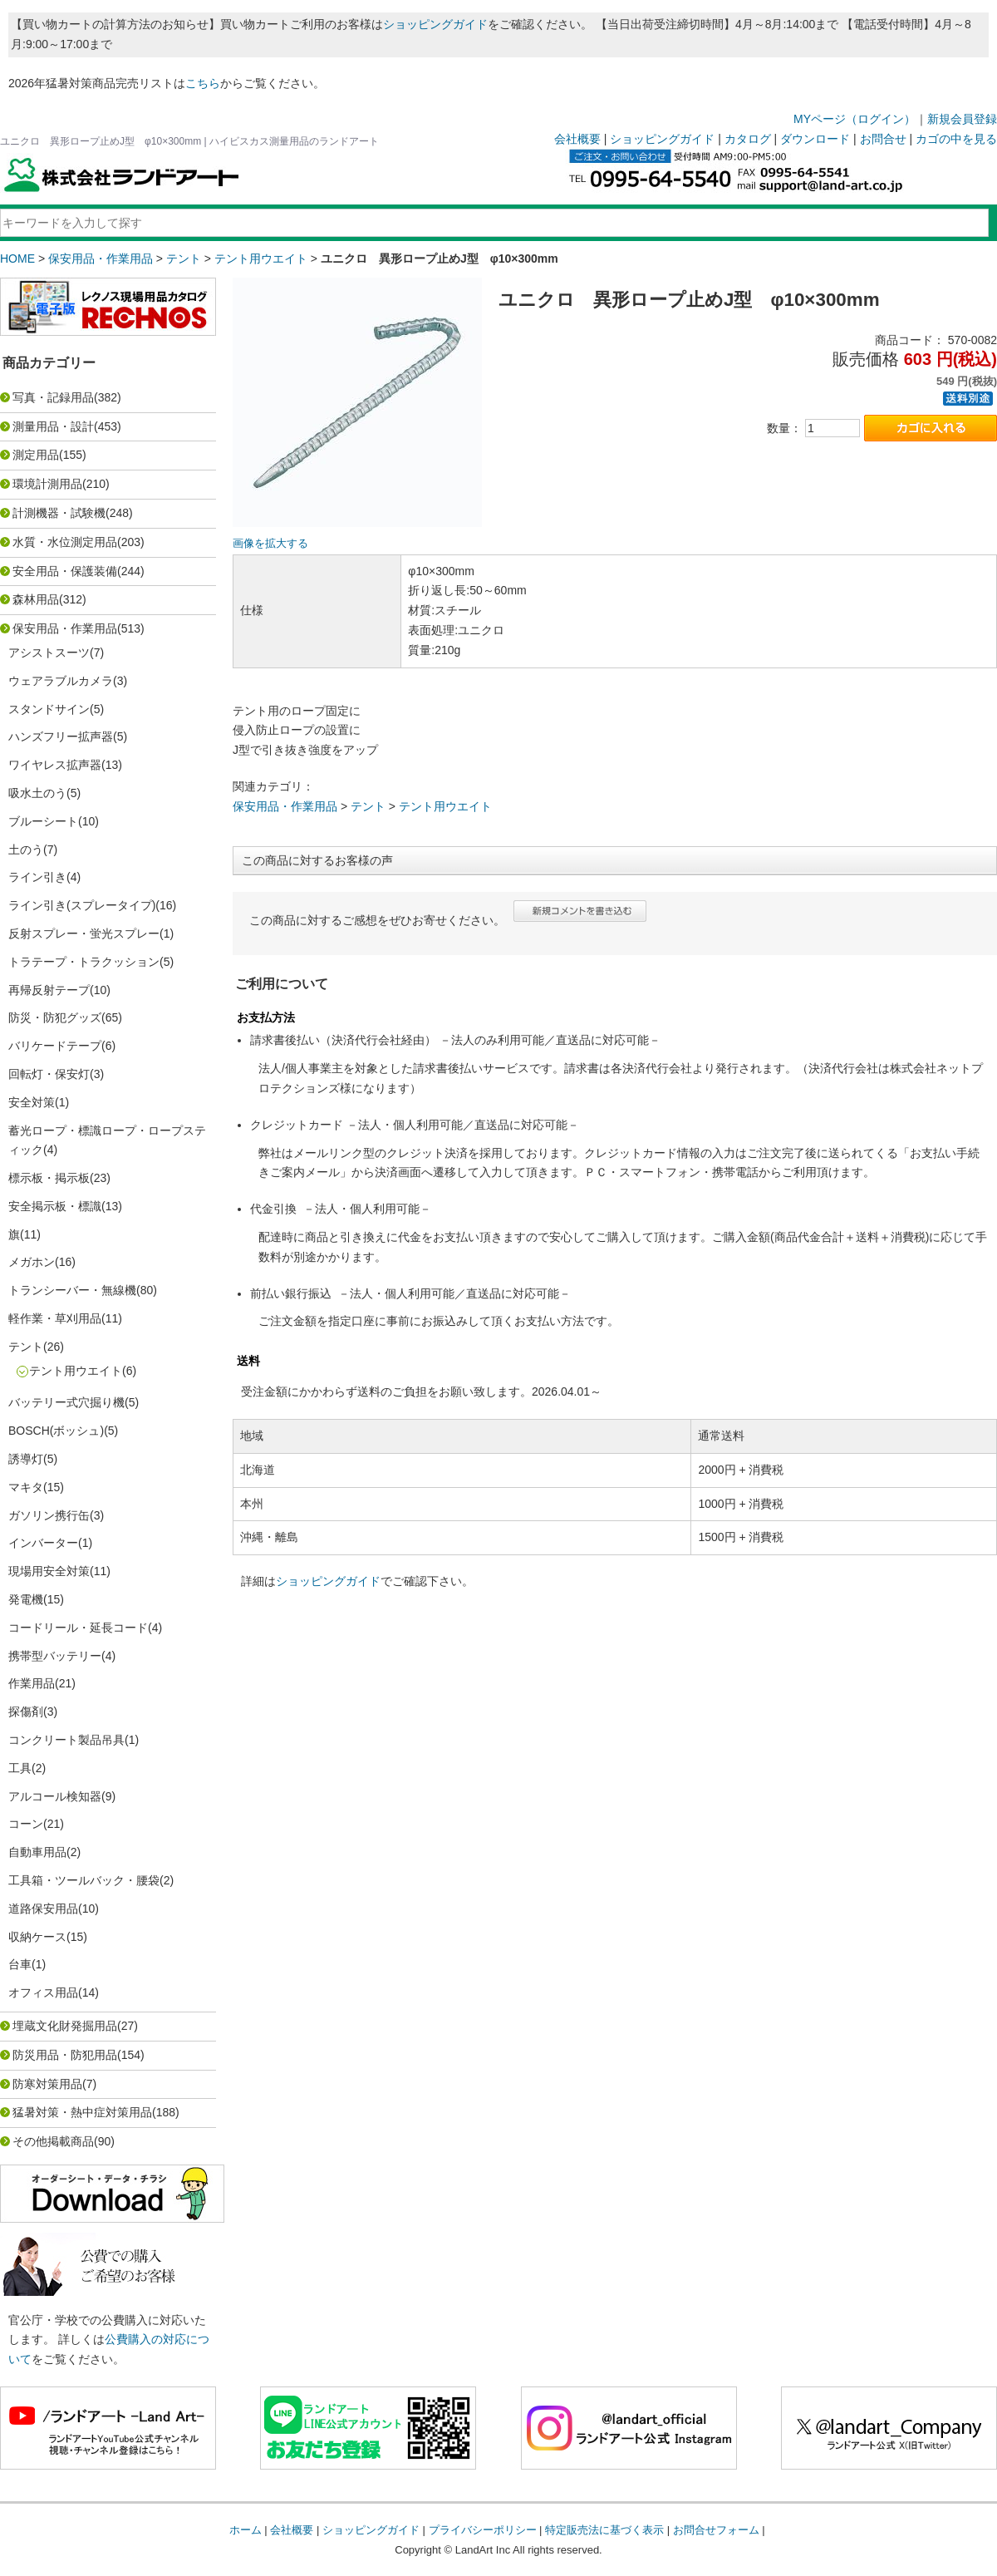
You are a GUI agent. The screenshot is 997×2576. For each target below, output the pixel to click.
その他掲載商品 (53, 2141)
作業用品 (31, 1683)
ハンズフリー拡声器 (60, 736)
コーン (25, 1823)
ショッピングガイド (435, 24)
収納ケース (37, 1936)
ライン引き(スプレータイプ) (81, 905)
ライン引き (37, 877)
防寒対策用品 (47, 2084)
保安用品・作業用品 (100, 258)
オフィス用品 (43, 1992)
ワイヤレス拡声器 (54, 764)
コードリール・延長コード (78, 1627)
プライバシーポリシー (483, 2530)
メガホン (31, 1261)
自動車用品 (37, 1852)
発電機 (25, 1599)
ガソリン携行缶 (49, 1515)
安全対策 (31, 1102)
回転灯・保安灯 (49, 1074)
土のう (25, 849)
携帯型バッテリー (54, 1655)
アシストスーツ (49, 652)
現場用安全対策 (49, 1571)
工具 (20, 1768)
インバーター (43, 1542)
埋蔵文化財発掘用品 (64, 2025)
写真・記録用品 (53, 397)
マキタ (25, 1487)
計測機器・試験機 (59, 513)
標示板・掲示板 (49, 1178)
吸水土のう (37, 793)
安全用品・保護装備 (64, 571)
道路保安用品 (43, 1908)
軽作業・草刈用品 (54, 1318)
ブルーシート (43, 821)
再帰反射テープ (49, 990)
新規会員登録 (962, 119)
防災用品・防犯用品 (64, 2054)
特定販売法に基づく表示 (604, 2530)
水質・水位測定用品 (64, 542)
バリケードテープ (54, 1045)
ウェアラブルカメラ (60, 680)
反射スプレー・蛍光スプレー (84, 933)
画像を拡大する (270, 543)
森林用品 (35, 599)
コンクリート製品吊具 (66, 1739)
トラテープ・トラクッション (84, 961)
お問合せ (883, 138)
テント (183, 258)
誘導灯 (25, 1458)
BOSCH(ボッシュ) (56, 1430)
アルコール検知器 (54, 1796)
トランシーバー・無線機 (72, 1290)
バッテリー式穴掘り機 (66, 1402)
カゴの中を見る (956, 138)
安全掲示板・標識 (54, 1206)
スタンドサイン (49, 709)
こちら (202, 83)
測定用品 (35, 454)
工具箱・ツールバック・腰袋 (84, 1880)
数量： (784, 428)
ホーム (245, 2530)
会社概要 (577, 138)
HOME (17, 258)
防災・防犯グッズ (54, 1017)
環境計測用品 (47, 483)
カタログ (747, 138)
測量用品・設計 (53, 426)
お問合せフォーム (716, 2530)
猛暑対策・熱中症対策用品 (82, 2112)
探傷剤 (25, 1711)
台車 (20, 1964)
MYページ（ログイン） (854, 119)
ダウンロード (815, 138)
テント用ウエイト (260, 258)
